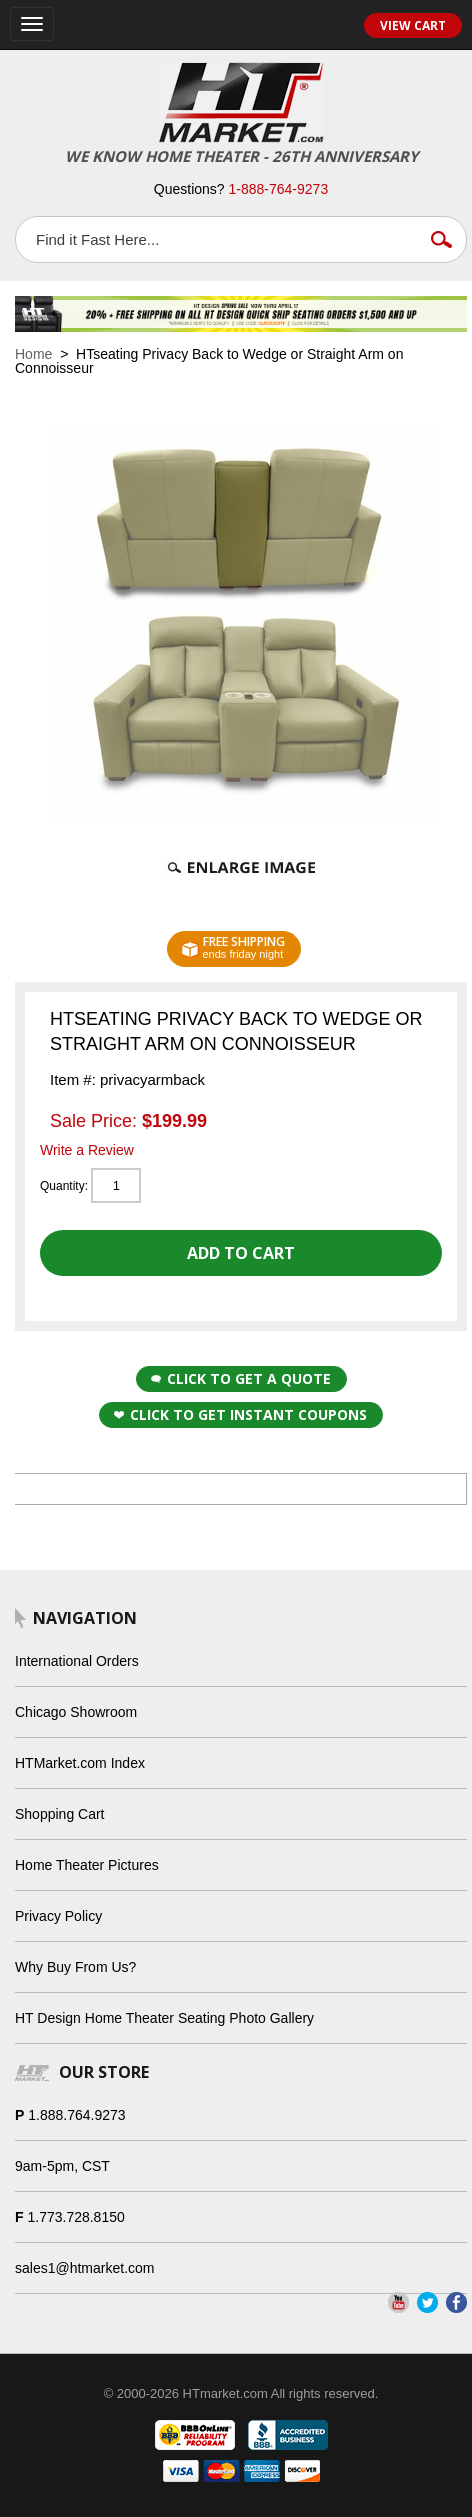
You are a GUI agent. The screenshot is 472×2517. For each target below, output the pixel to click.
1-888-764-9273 (279, 189)
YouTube (398, 2302)
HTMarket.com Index (80, 1763)
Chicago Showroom (76, 1712)
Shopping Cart (60, 1814)
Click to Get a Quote (241, 1378)
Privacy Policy (58, 1916)
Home (33, 354)
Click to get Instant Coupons (240, 1414)
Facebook (456, 2302)
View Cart (413, 25)
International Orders (77, 1661)
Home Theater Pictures (87, 1865)
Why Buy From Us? (75, 1967)
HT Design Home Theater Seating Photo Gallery (164, 2018)
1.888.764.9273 (76, 2115)
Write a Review (87, 1150)
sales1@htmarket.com (84, 2268)
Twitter (427, 2302)
